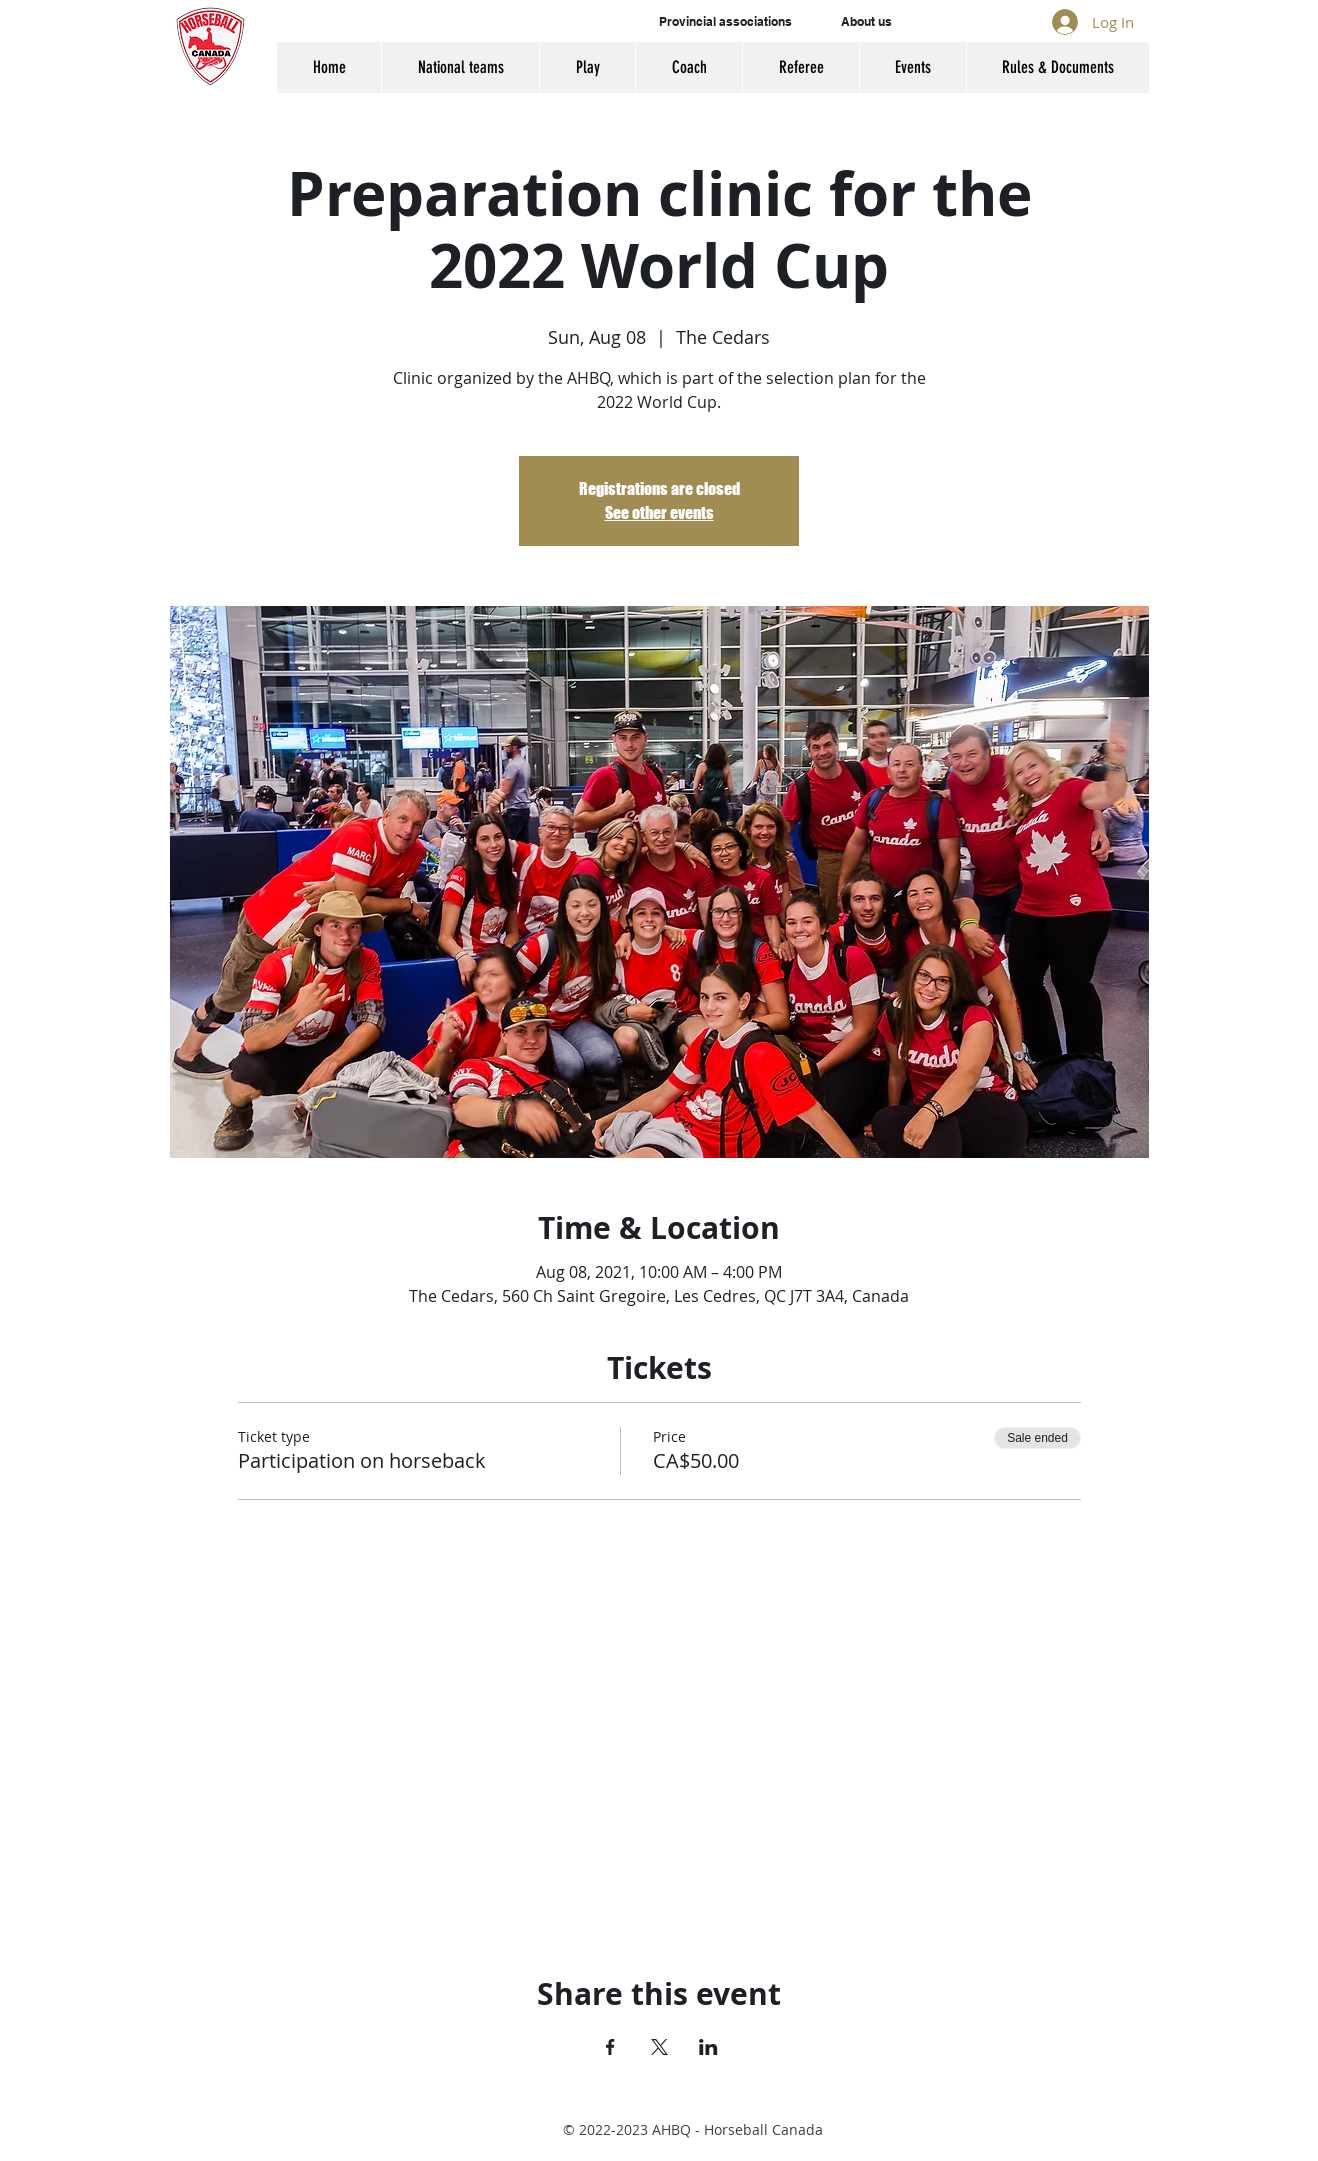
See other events (659, 512)
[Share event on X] (659, 2047)
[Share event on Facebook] (610, 2047)
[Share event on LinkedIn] (708, 2047)
